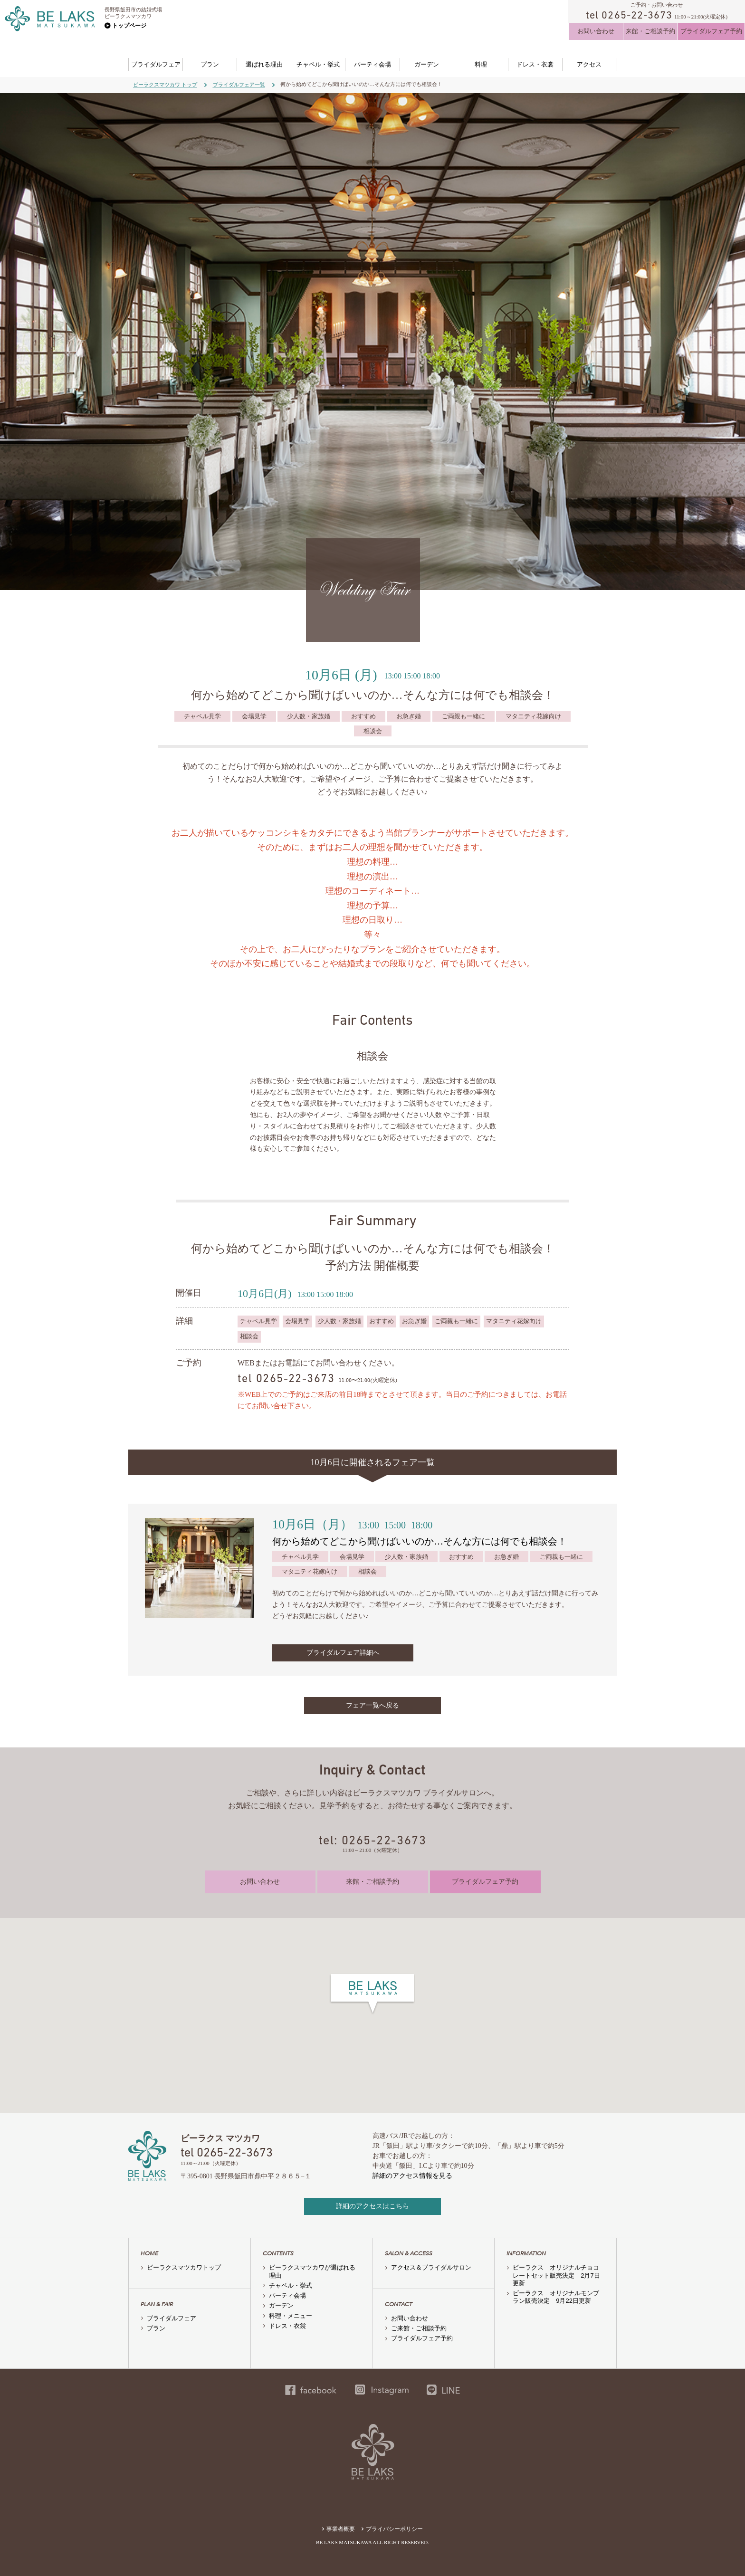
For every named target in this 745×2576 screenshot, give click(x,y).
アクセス (589, 64)
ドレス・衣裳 (535, 64)
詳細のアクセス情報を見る (412, 2175)
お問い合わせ (595, 31)
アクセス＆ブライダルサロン (431, 2267)
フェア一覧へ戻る (372, 1705)
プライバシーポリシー (394, 2529)
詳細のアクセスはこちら (372, 2206)
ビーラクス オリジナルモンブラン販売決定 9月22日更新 (556, 2297)
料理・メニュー (290, 2315)
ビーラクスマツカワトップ (184, 2267)
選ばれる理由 (264, 64)
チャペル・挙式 (318, 64)
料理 (481, 64)
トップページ (129, 25)
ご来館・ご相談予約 (419, 2328)
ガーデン (426, 64)
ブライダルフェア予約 (711, 31)
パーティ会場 (372, 64)
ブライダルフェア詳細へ (343, 1652)
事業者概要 (340, 2529)
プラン (210, 64)
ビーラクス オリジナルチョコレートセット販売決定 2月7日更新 (556, 2275)
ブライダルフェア (156, 64)
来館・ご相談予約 (650, 31)
